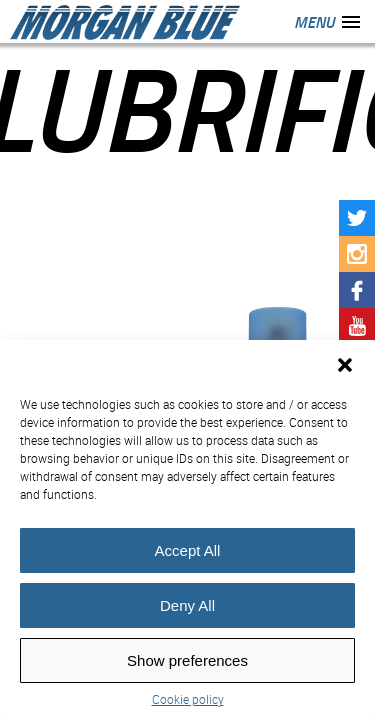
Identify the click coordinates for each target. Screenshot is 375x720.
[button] (345, 365)
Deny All (187, 605)
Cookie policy (188, 699)
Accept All (188, 550)
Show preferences (187, 660)
